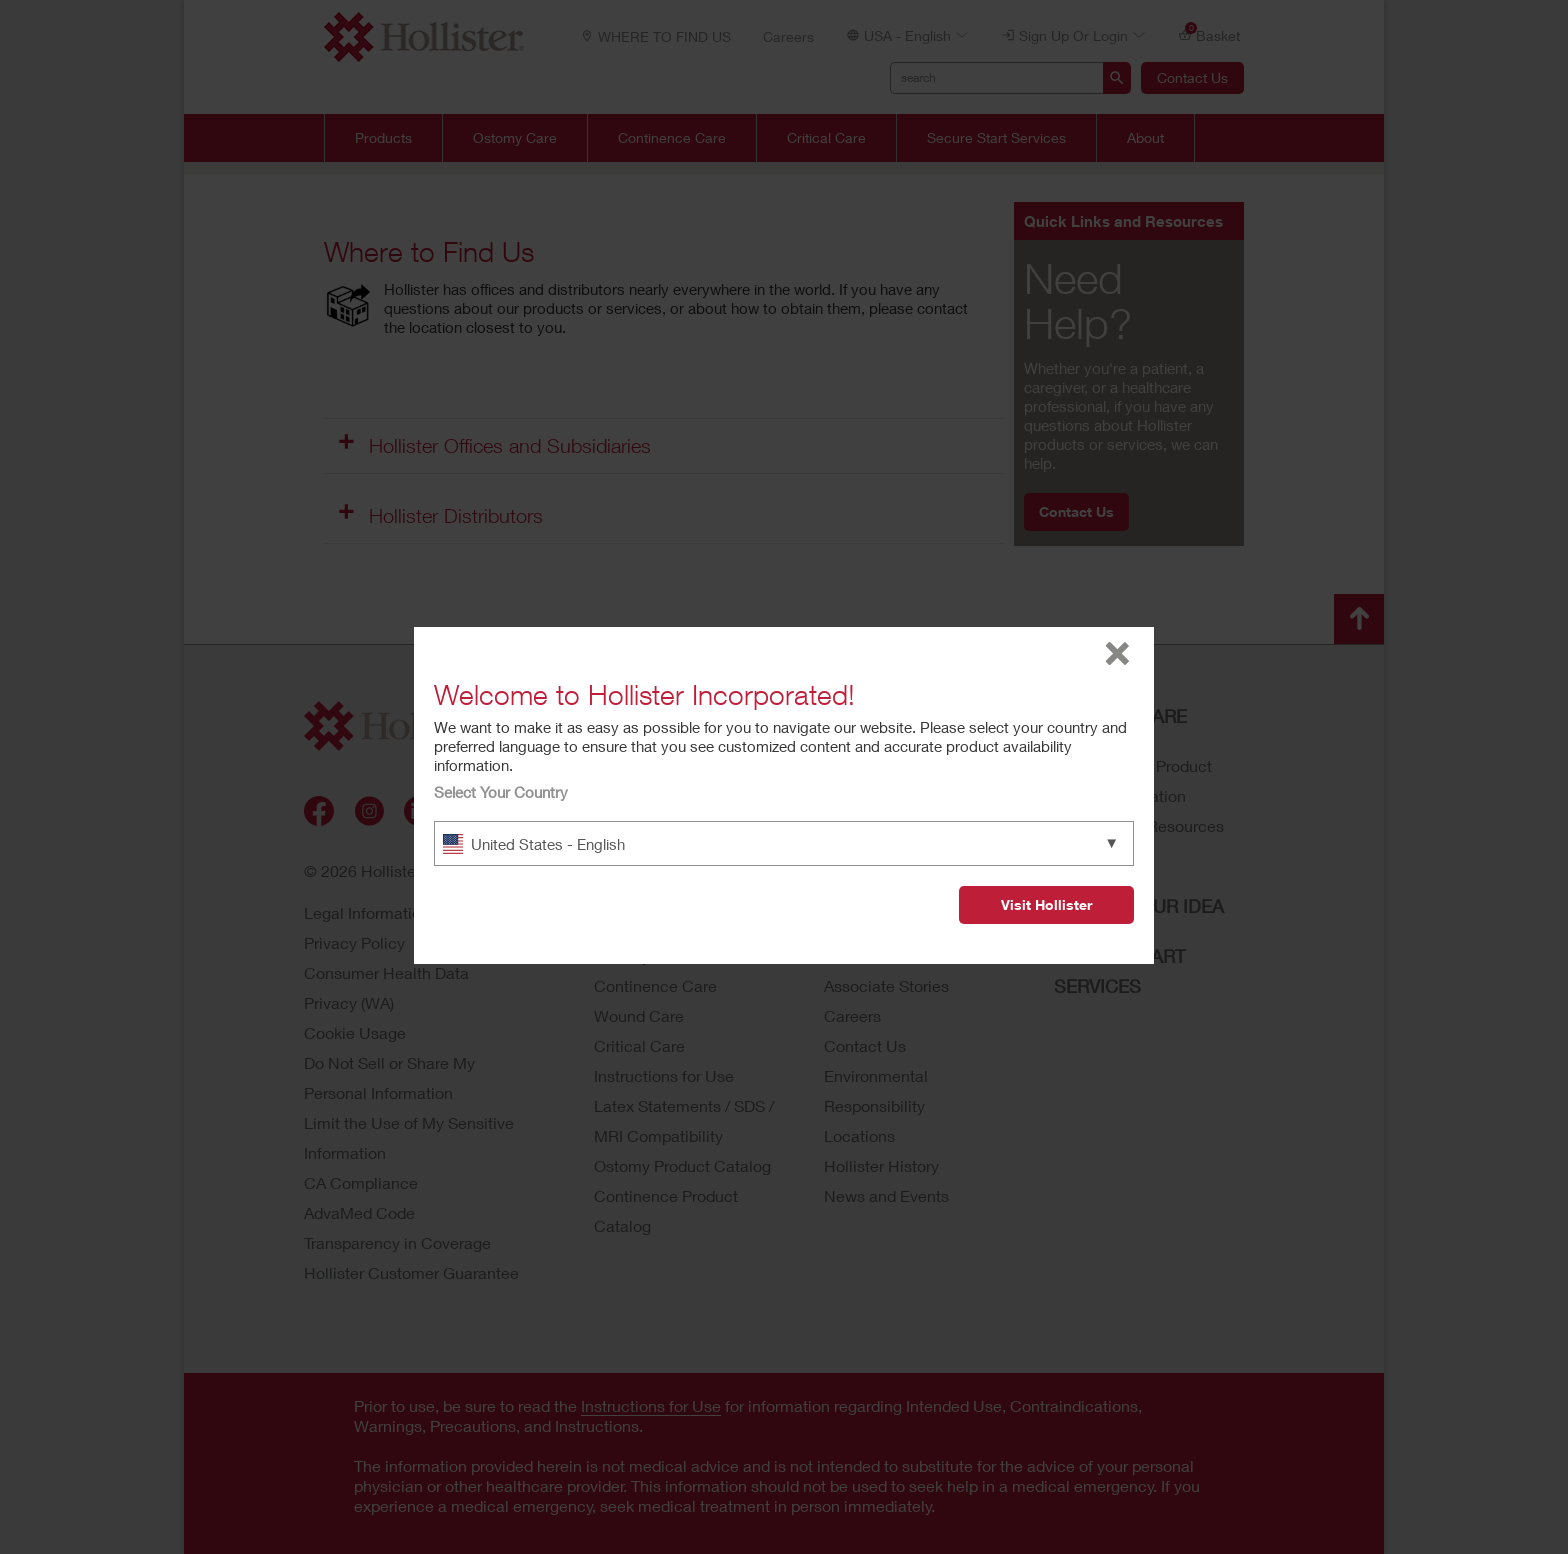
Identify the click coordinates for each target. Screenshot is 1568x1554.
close (1117, 653)
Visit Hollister (1046, 904)
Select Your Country (501, 792)
